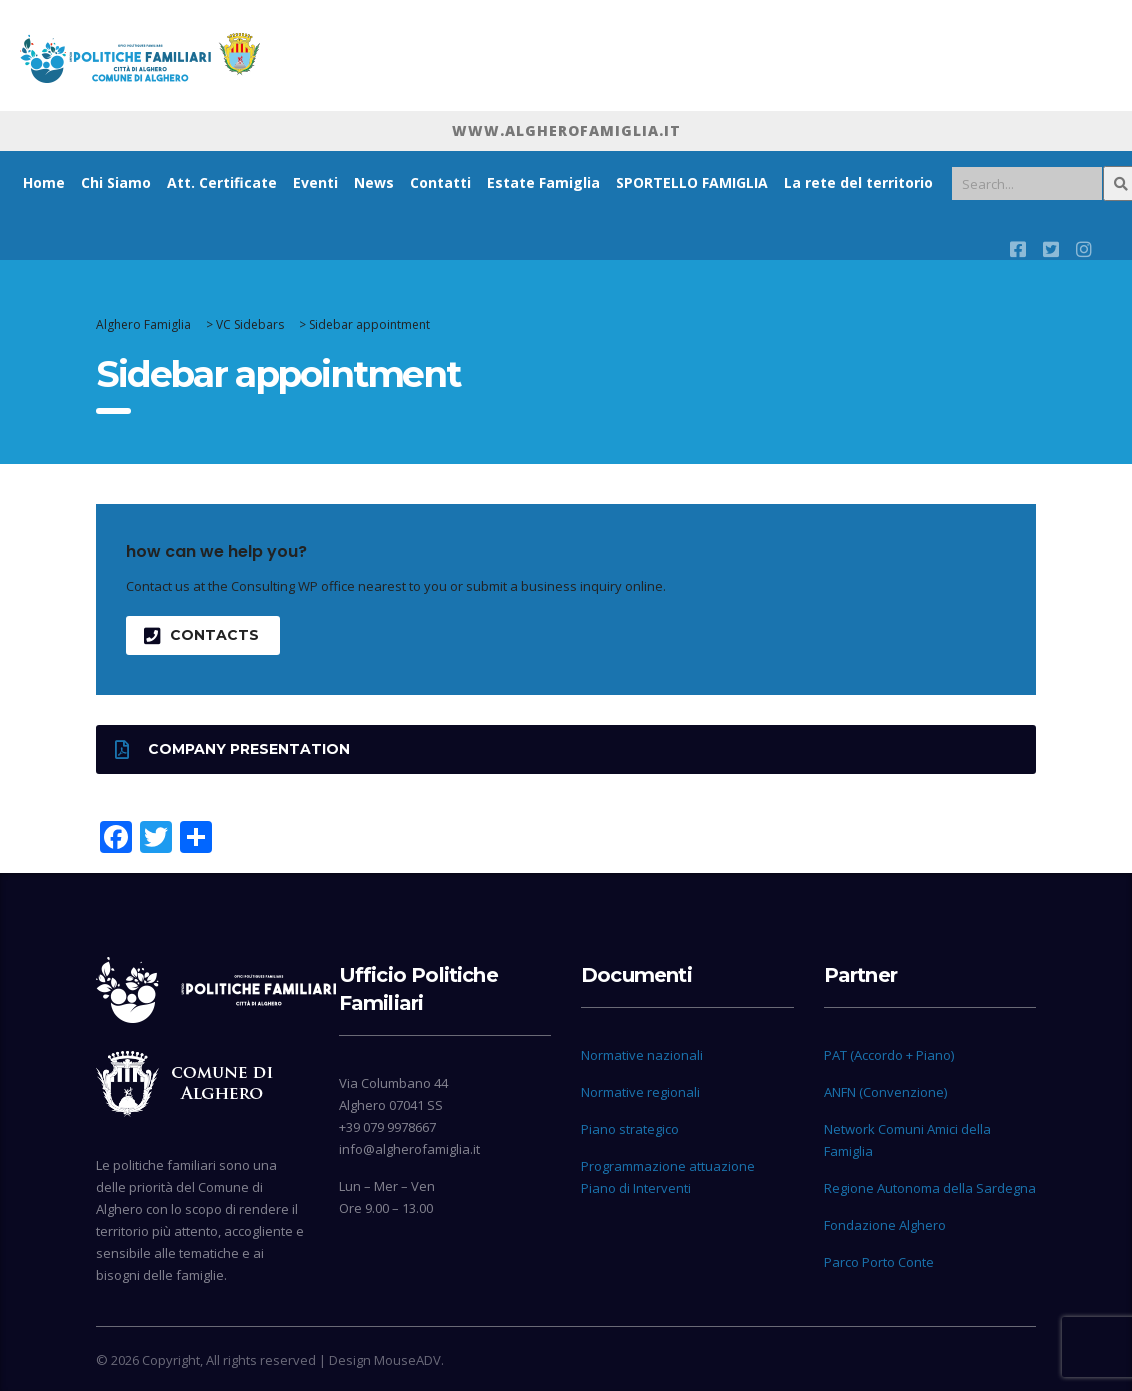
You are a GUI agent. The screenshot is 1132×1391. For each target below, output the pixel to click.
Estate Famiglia (543, 182)
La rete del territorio (858, 182)
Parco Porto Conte (879, 1262)
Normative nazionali (642, 1055)
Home (44, 182)
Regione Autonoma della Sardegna (930, 1188)
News (374, 182)
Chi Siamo (116, 182)
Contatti (440, 182)
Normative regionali (640, 1092)
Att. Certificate (222, 182)
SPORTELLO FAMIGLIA (692, 182)
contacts (201, 635)
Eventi (315, 182)
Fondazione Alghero (885, 1225)
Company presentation (232, 749)
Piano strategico (630, 1129)
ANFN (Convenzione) (885, 1092)
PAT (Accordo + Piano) (889, 1055)
